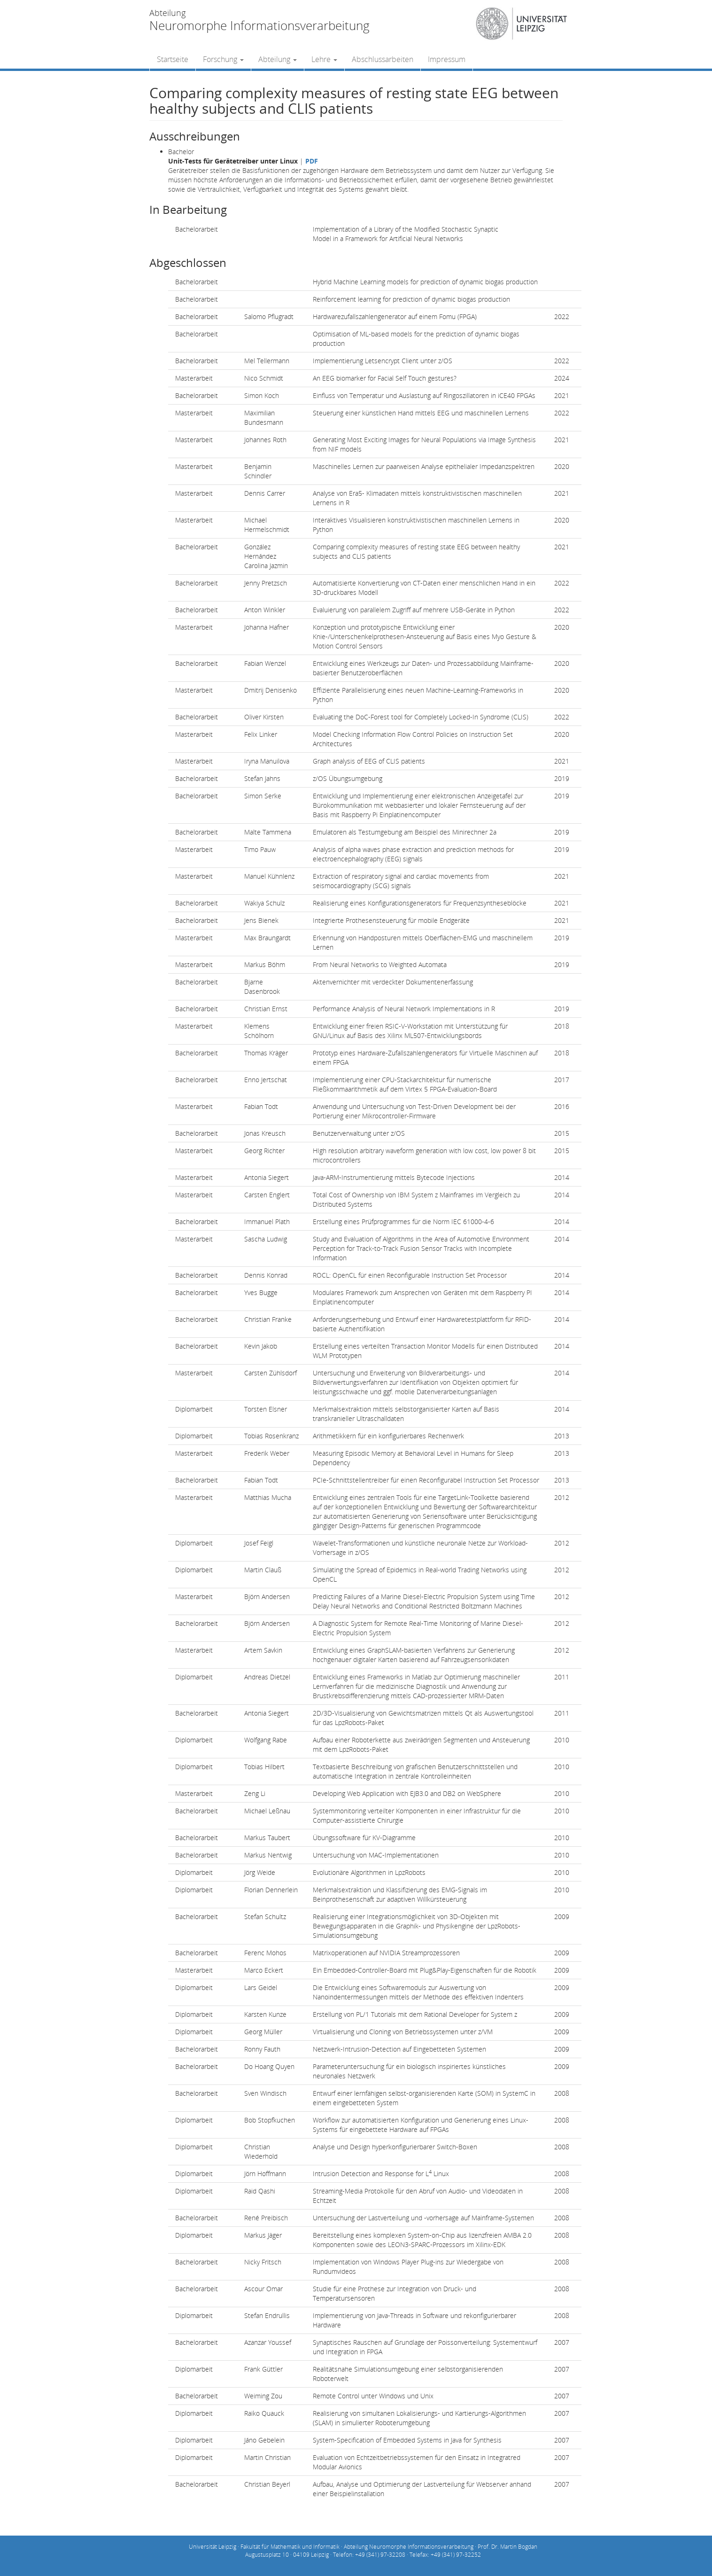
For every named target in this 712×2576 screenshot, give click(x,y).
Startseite (172, 59)
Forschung (223, 59)
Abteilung (277, 59)
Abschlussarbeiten (382, 59)
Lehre (324, 59)
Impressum (446, 59)
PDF (311, 160)
